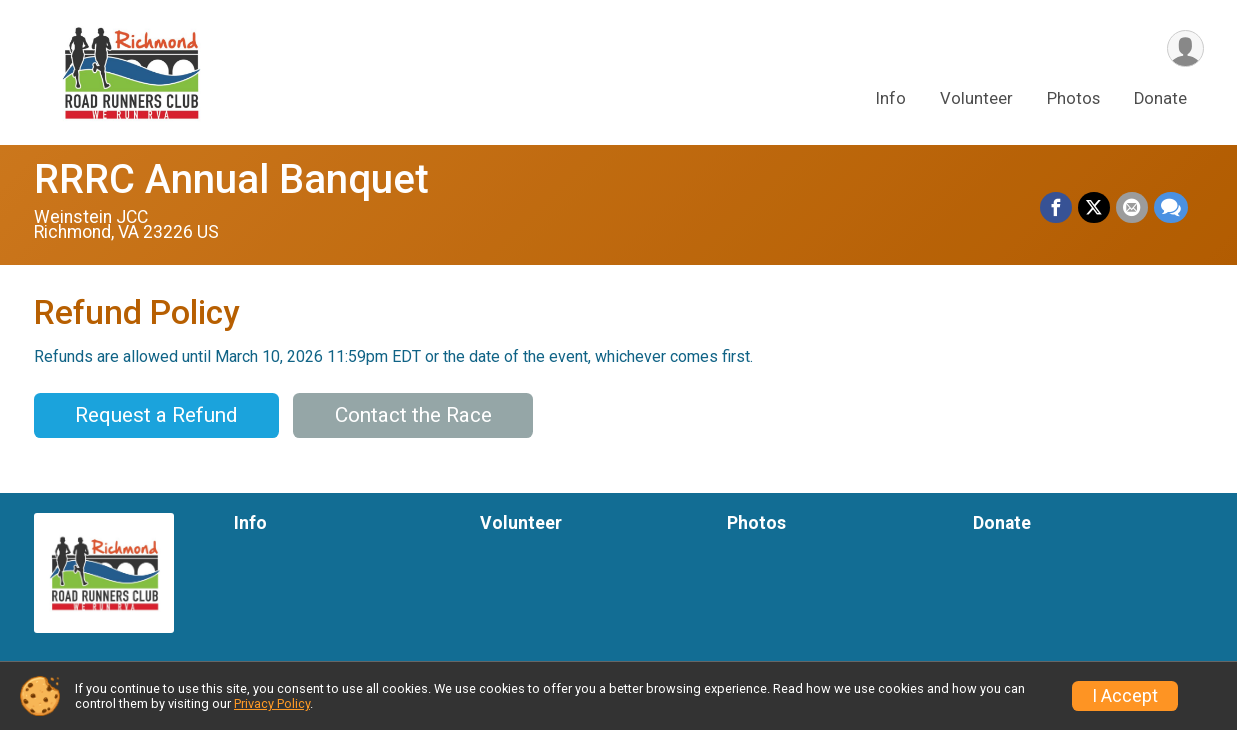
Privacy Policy (272, 703)
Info (891, 98)
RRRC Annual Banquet (231, 179)
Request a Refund (156, 415)
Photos (1073, 98)
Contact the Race (413, 415)
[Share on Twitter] (1094, 208)
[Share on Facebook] (1056, 208)
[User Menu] (1185, 48)
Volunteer (976, 98)
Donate (1160, 98)
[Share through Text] (1171, 208)
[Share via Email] (1132, 208)
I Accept (1125, 696)
